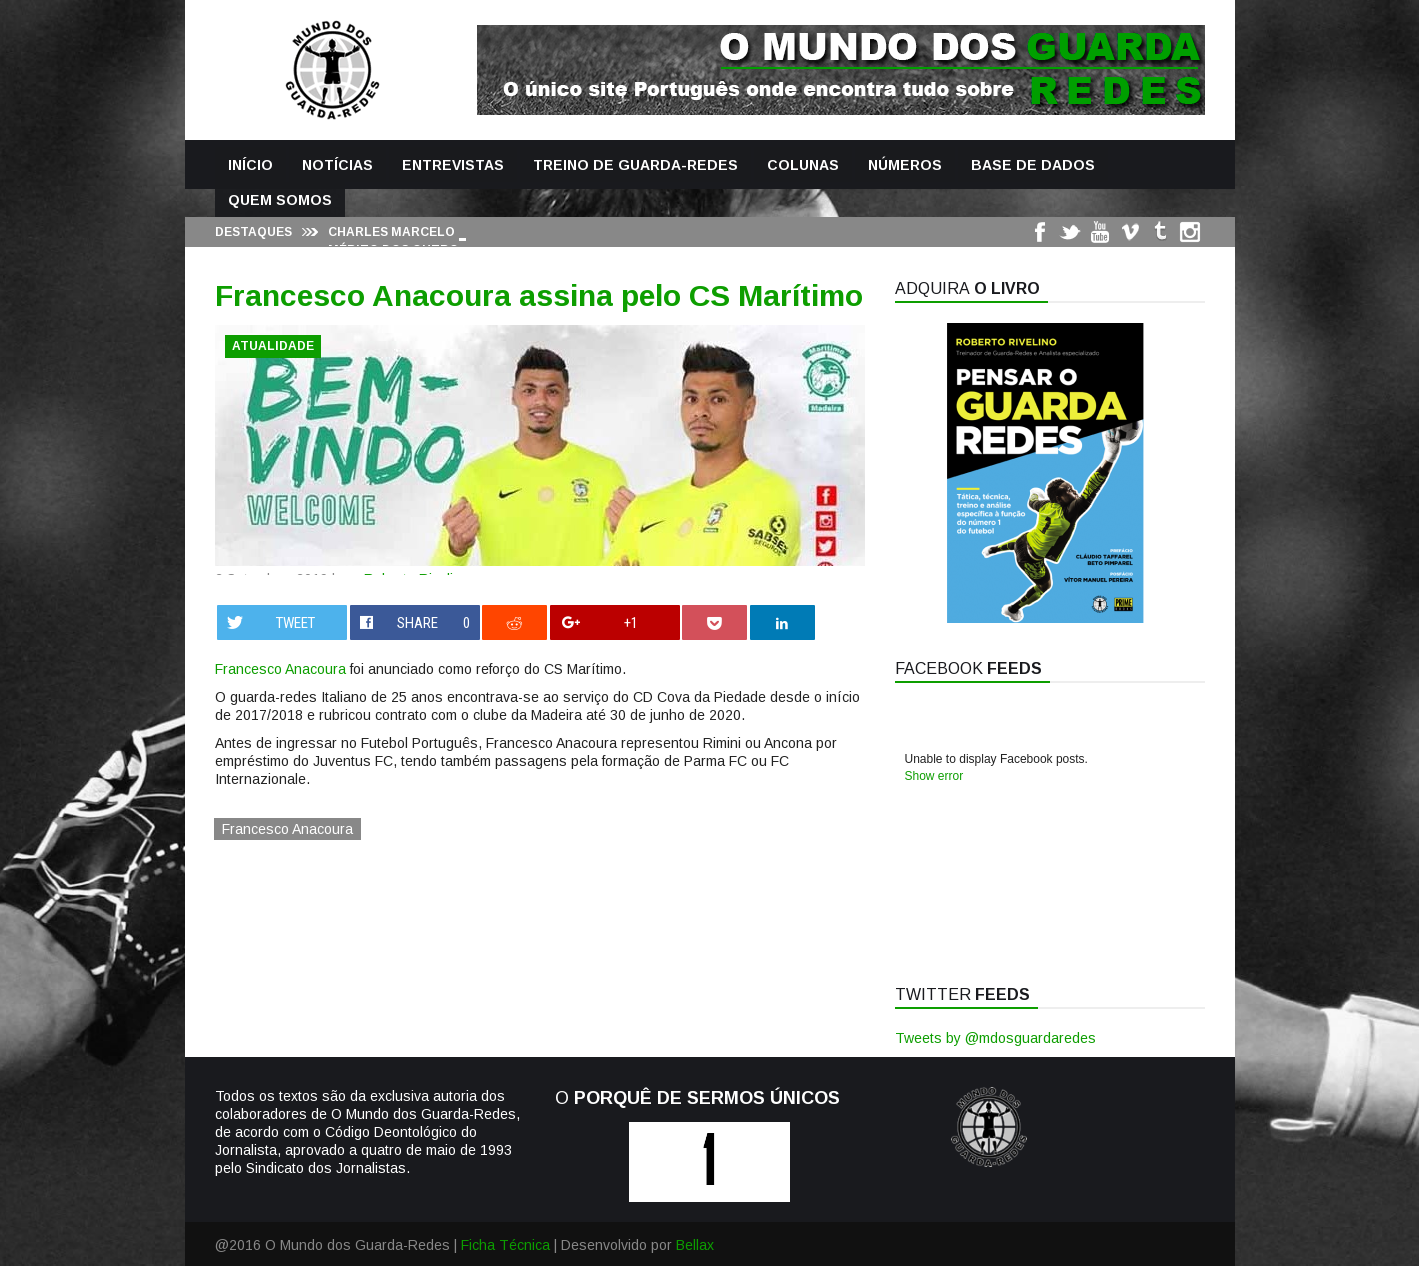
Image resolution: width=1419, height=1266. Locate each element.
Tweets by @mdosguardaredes (995, 1038)
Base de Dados (1033, 165)
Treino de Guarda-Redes (635, 165)
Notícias (337, 165)
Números (905, 165)
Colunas (803, 165)
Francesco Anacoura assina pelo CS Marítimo (539, 295)
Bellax (695, 1245)
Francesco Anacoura (280, 669)
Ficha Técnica (505, 1245)
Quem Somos (280, 200)
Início (250, 165)
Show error (934, 776)
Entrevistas (453, 165)
